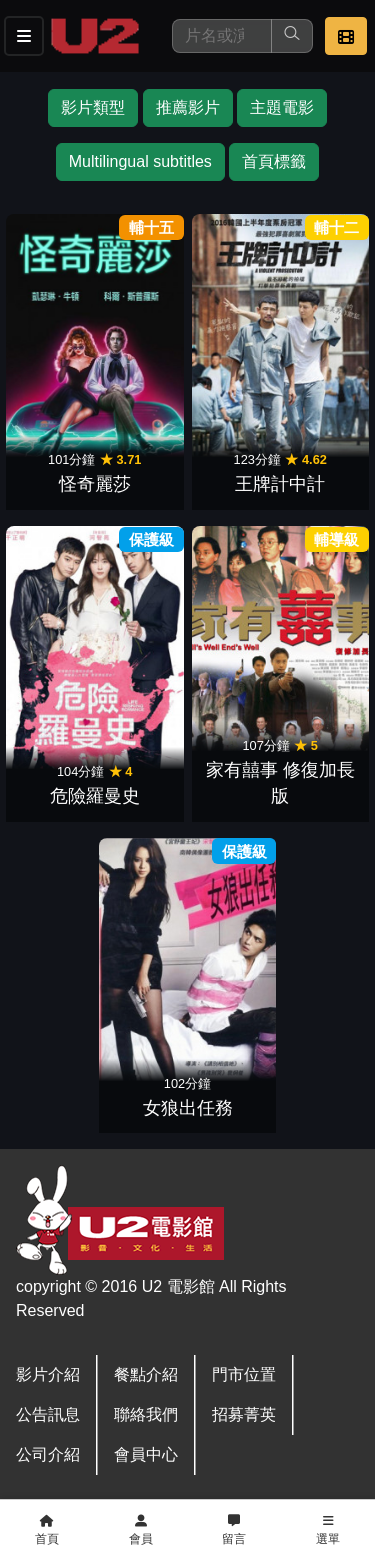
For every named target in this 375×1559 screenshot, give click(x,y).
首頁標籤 (274, 161)
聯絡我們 (146, 1414)
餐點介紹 (146, 1374)
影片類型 (93, 107)
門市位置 (244, 1374)
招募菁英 (244, 1414)
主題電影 (282, 107)
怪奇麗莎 (95, 484)
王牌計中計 (280, 484)
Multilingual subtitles (140, 161)
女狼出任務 (188, 1108)
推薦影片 (188, 107)
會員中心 (146, 1454)
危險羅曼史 (95, 796)
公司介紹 (48, 1454)
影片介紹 (48, 1374)
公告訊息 (48, 1414)
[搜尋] (222, 36)
